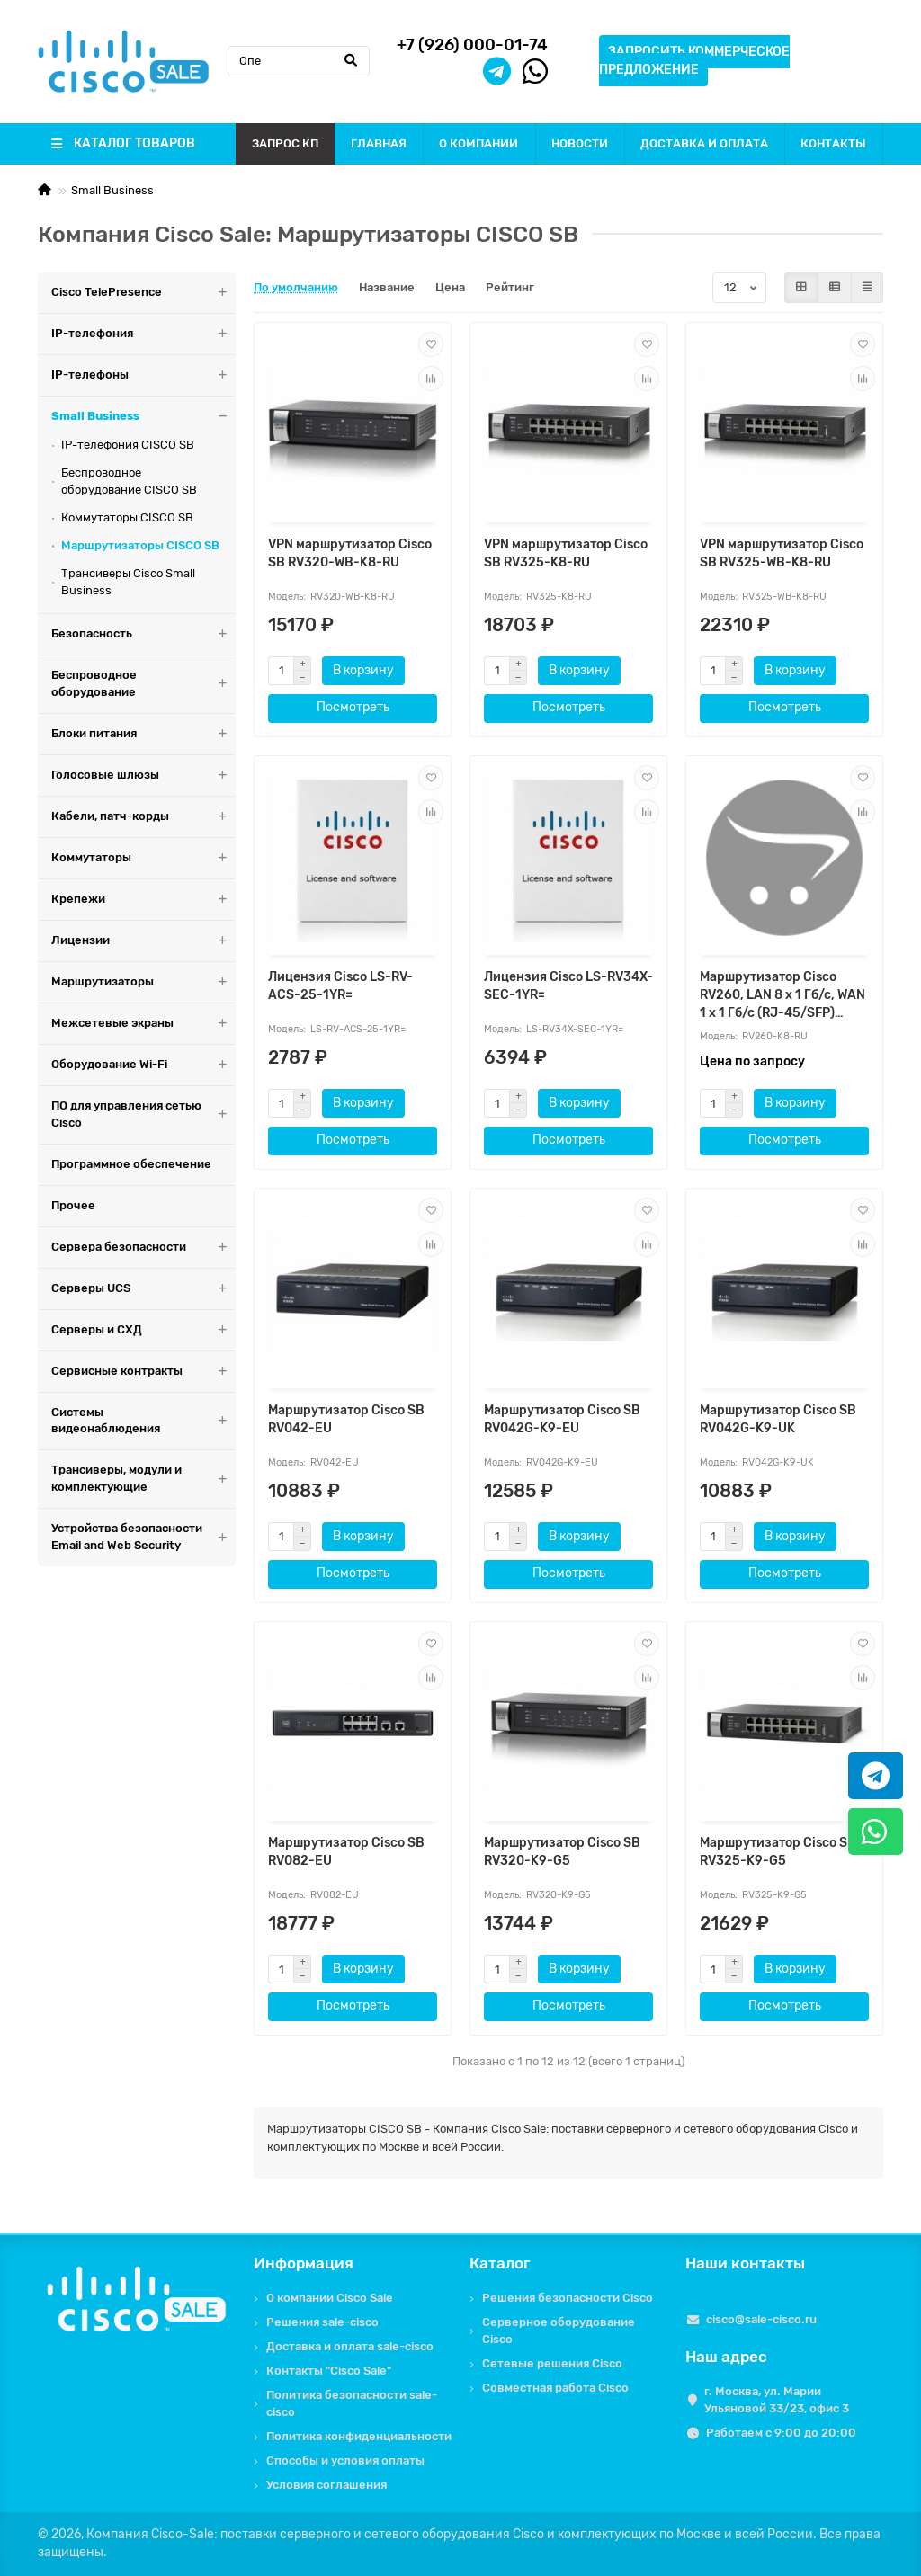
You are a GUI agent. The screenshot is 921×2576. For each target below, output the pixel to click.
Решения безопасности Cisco (567, 2297)
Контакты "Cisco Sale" (328, 2370)
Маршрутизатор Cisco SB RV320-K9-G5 (562, 1851)
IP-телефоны (143, 375)
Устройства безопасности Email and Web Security (143, 1537)
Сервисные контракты (143, 1371)
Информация (303, 2263)
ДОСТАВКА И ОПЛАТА (704, 143)
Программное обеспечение (131, 1164)
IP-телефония (143, 334)
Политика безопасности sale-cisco (351, 2403)
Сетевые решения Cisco (552, 2363)
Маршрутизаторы (143, 982)
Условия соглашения (326, 2484)
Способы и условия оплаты (345, 2460)
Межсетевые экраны (143, 1023)
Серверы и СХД (143, 1330)
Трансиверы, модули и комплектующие (143, 1479)
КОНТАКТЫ (833, 143)
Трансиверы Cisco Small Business (128, 581)
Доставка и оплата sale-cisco (350, 2346)
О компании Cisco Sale (329, 2297)
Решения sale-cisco (322, 2322)
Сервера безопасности (143, 1247)
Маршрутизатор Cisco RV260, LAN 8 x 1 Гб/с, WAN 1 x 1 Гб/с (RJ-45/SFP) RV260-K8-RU (782, 995)
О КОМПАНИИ (478, 143)
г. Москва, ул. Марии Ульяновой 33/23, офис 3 (776, 2399)
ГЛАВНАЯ (379, 143)
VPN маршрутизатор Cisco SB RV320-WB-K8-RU (350, 553)
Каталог (500, 2263)
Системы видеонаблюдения (143, 1421)
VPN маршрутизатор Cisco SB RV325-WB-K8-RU (781, 553)
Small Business (112, 190)
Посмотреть (353, 707)
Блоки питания (143, 734)
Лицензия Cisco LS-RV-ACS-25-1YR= (340, 986)
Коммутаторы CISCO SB (127, 517)
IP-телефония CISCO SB (127, 444)
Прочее (73, 1205)
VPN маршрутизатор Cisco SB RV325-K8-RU (566, 553)
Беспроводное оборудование (143, 684)
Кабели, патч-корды (143, 817)
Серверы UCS (143, 1289)
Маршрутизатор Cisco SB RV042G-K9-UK (778, 1419)
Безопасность (143, 634)
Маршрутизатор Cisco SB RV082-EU (346, 1851)
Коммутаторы (143, 858)
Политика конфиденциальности (359, 2436)
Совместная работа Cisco (555, 2387)
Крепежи (143, 899)
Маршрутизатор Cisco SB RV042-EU (346, 1419)
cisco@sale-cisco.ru (761, 2319)
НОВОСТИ (579, 143)
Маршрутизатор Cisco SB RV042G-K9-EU (562, 1419)
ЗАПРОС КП (285, 143)
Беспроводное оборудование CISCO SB (129, 481)
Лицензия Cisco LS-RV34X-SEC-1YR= (568, 986)
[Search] (299, 61)
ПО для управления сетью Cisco (143, 1115)
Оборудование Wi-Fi (143, 1065)
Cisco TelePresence (143, 292)
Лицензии (143, 941)
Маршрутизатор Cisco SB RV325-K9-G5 (778, 1851)
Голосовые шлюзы (143, 775)
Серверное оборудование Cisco (558, 2330)
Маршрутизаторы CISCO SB (140, 545)
